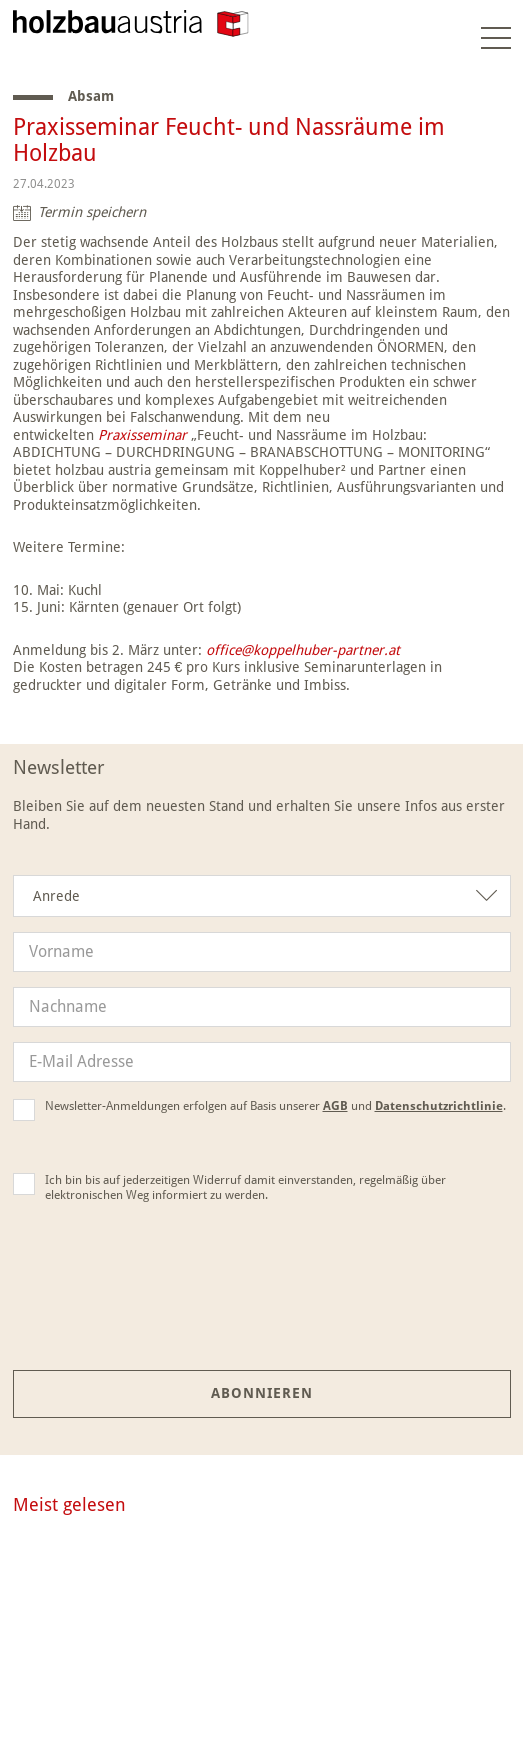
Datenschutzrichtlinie (439, 1106)
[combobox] (262, 896)
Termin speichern (92, 212)
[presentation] (262, 1301)
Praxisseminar (142, 435)
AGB (335, 1106)
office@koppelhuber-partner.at (301, 650)
